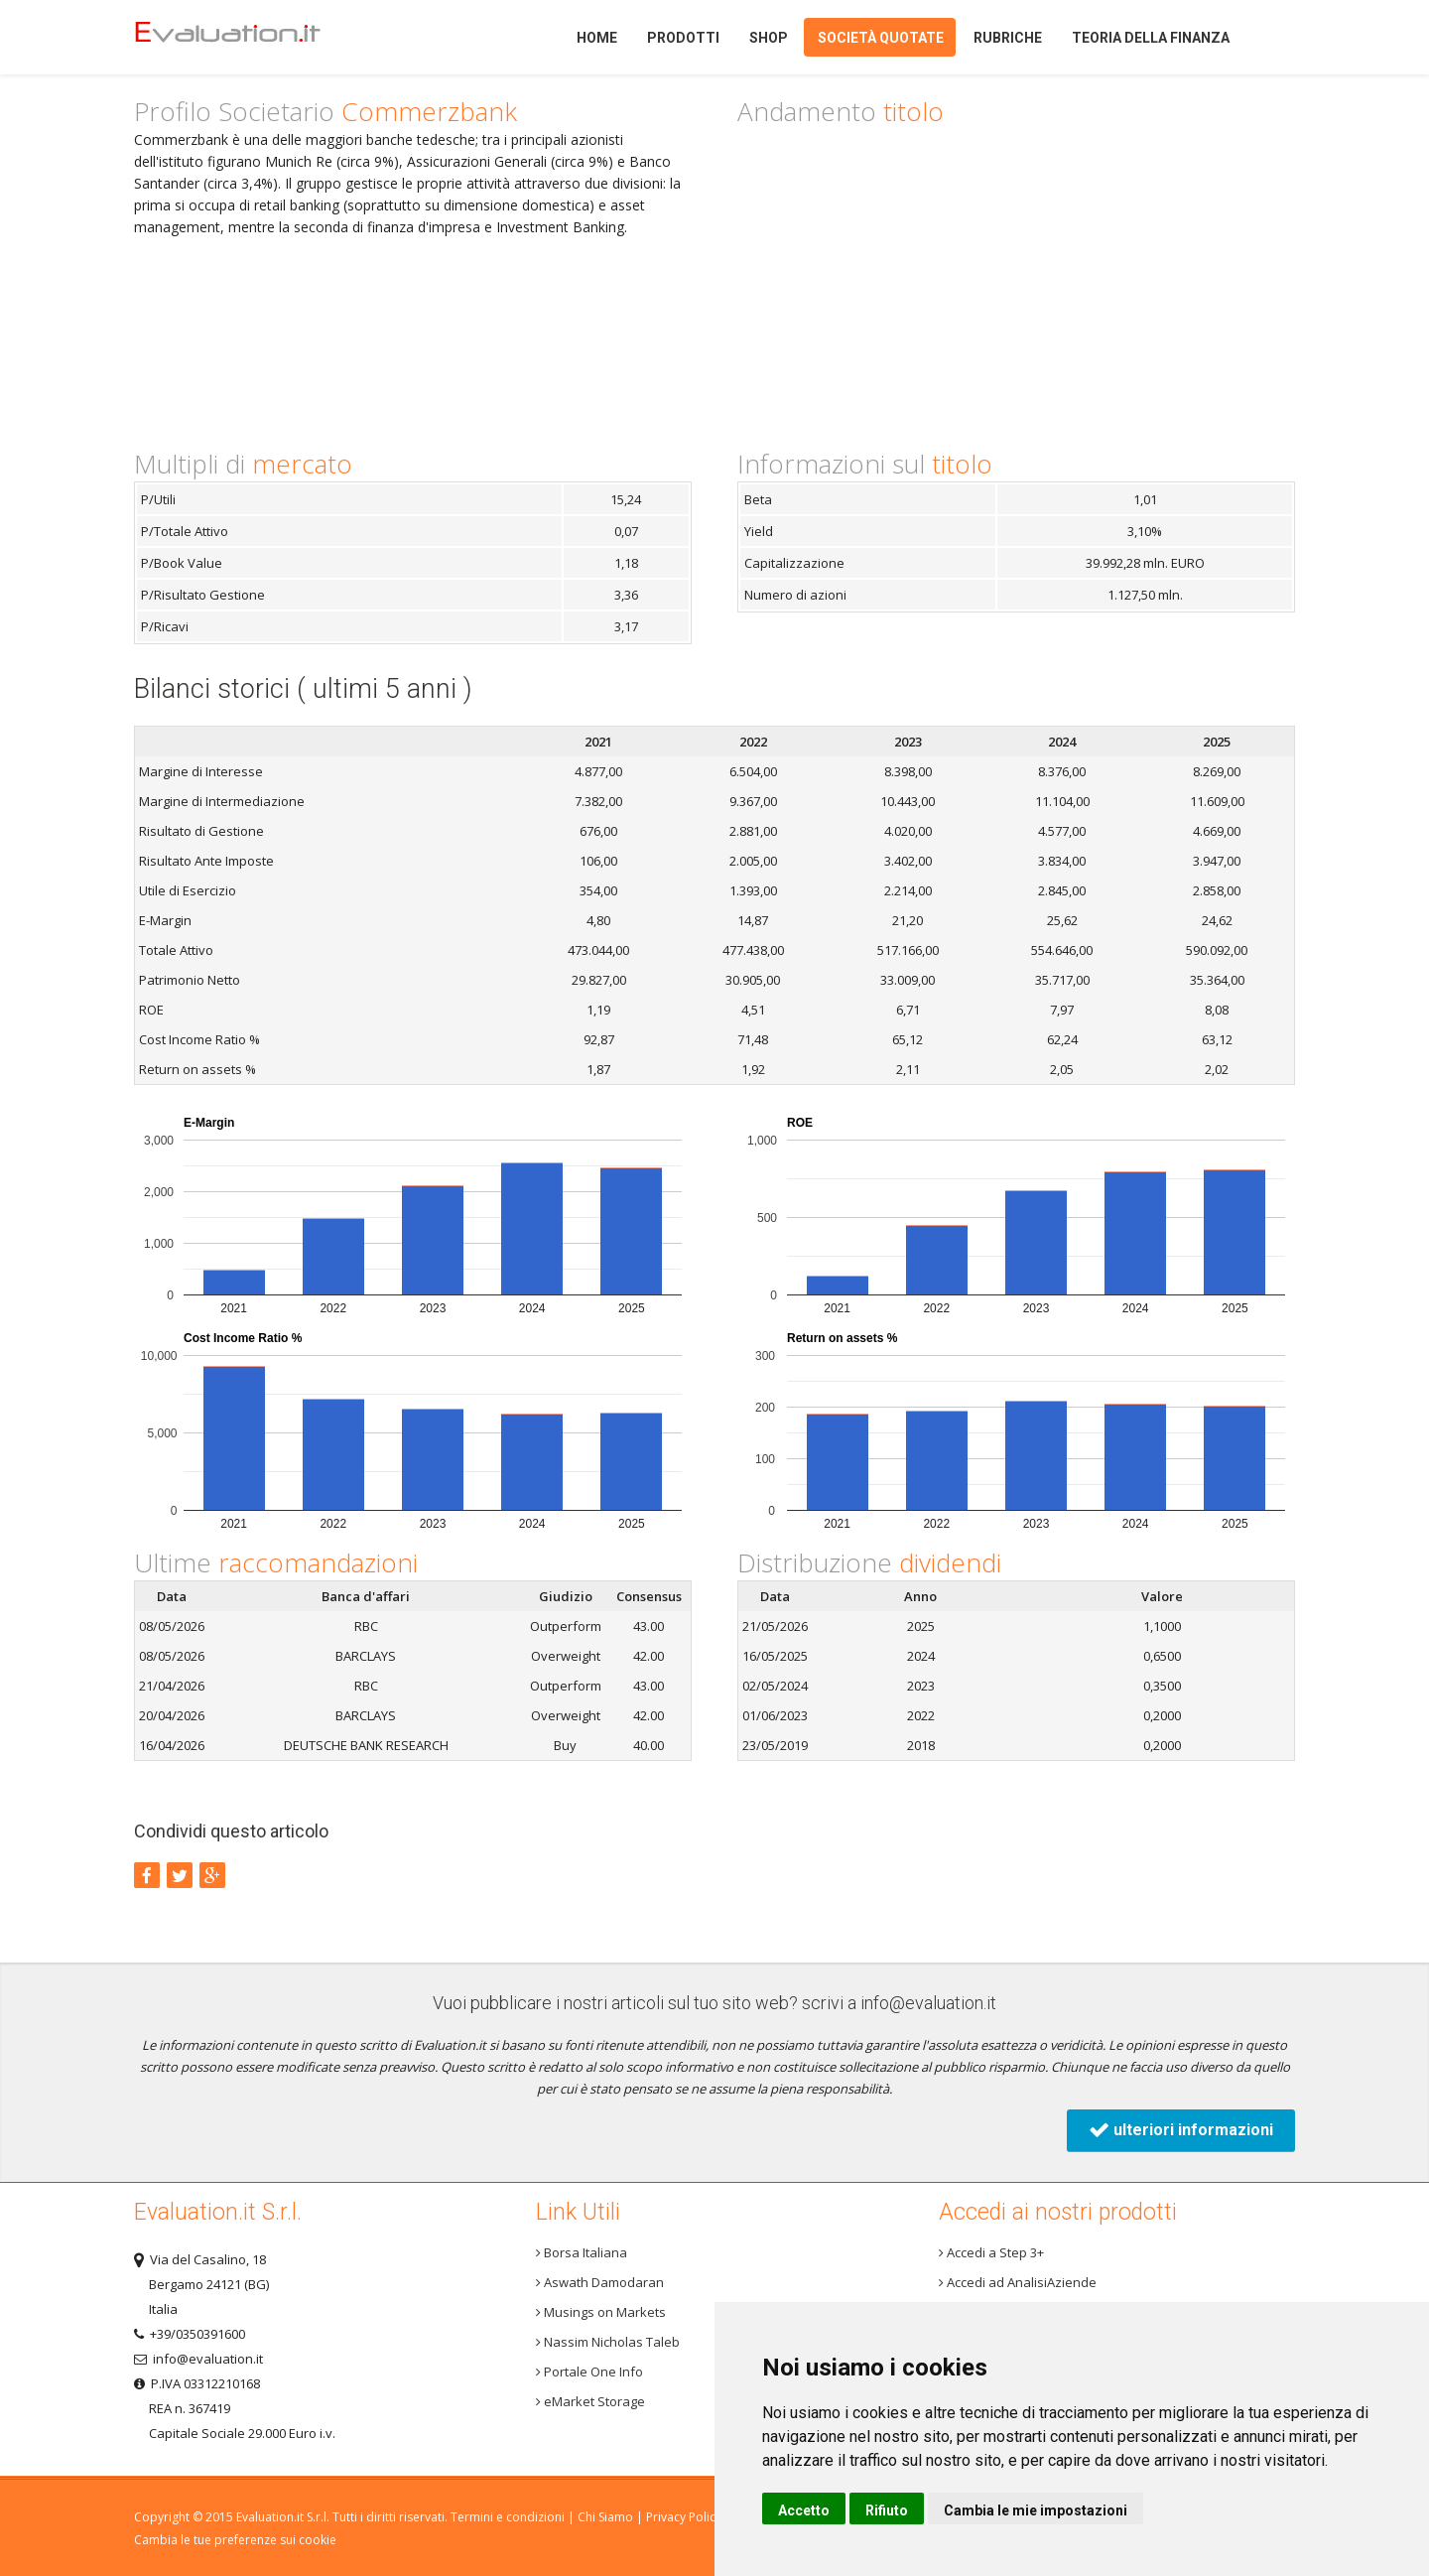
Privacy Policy (683, 2516)
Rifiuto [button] (886, 2510)
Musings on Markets (601, 2312)
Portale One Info (589, 2371)
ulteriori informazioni (1181, 2129)
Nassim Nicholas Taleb (608, 2342)
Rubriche (1008, 38)
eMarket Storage (590, 2401)
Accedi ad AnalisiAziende (1018, 2282)
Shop (768, 38)
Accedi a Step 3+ (991, 2252)
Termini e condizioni (508, 2516)
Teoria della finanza (1151, 38)
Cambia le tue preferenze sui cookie (235, 2539)
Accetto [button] (804, 2510)
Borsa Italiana (581, 2252)
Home (261, 37)
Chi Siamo (605, 2516)
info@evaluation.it (928, 2002)
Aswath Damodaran (600, 2282)
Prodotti (683, 38)
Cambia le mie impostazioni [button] (1035, 2510)
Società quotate (881, 38)
